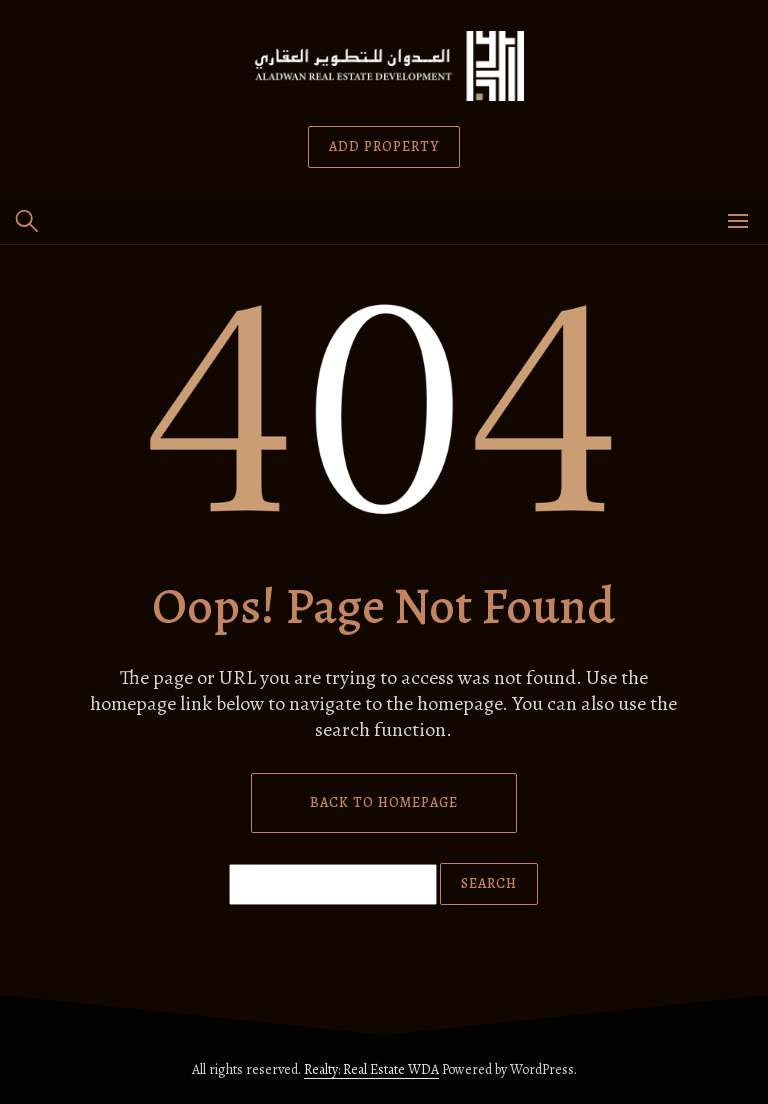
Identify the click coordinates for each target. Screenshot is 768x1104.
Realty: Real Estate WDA (371, 1069)
